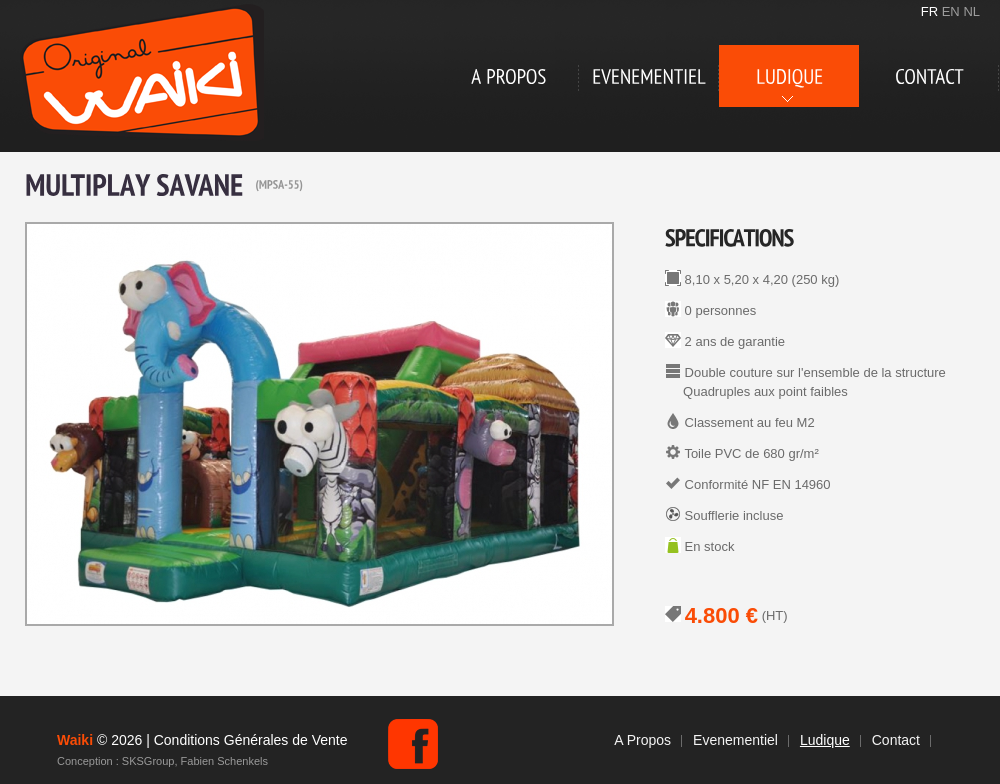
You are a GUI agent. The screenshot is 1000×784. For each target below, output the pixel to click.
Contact (896, 740)
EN (951, 11)
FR (929, 11)
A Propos (642, 740)
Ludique (825, 740)
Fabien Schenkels (224, 761)
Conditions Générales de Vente (251, 740)
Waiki (142, 72)
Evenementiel (735, 740)
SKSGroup (148, 761)
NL (971, 11)
